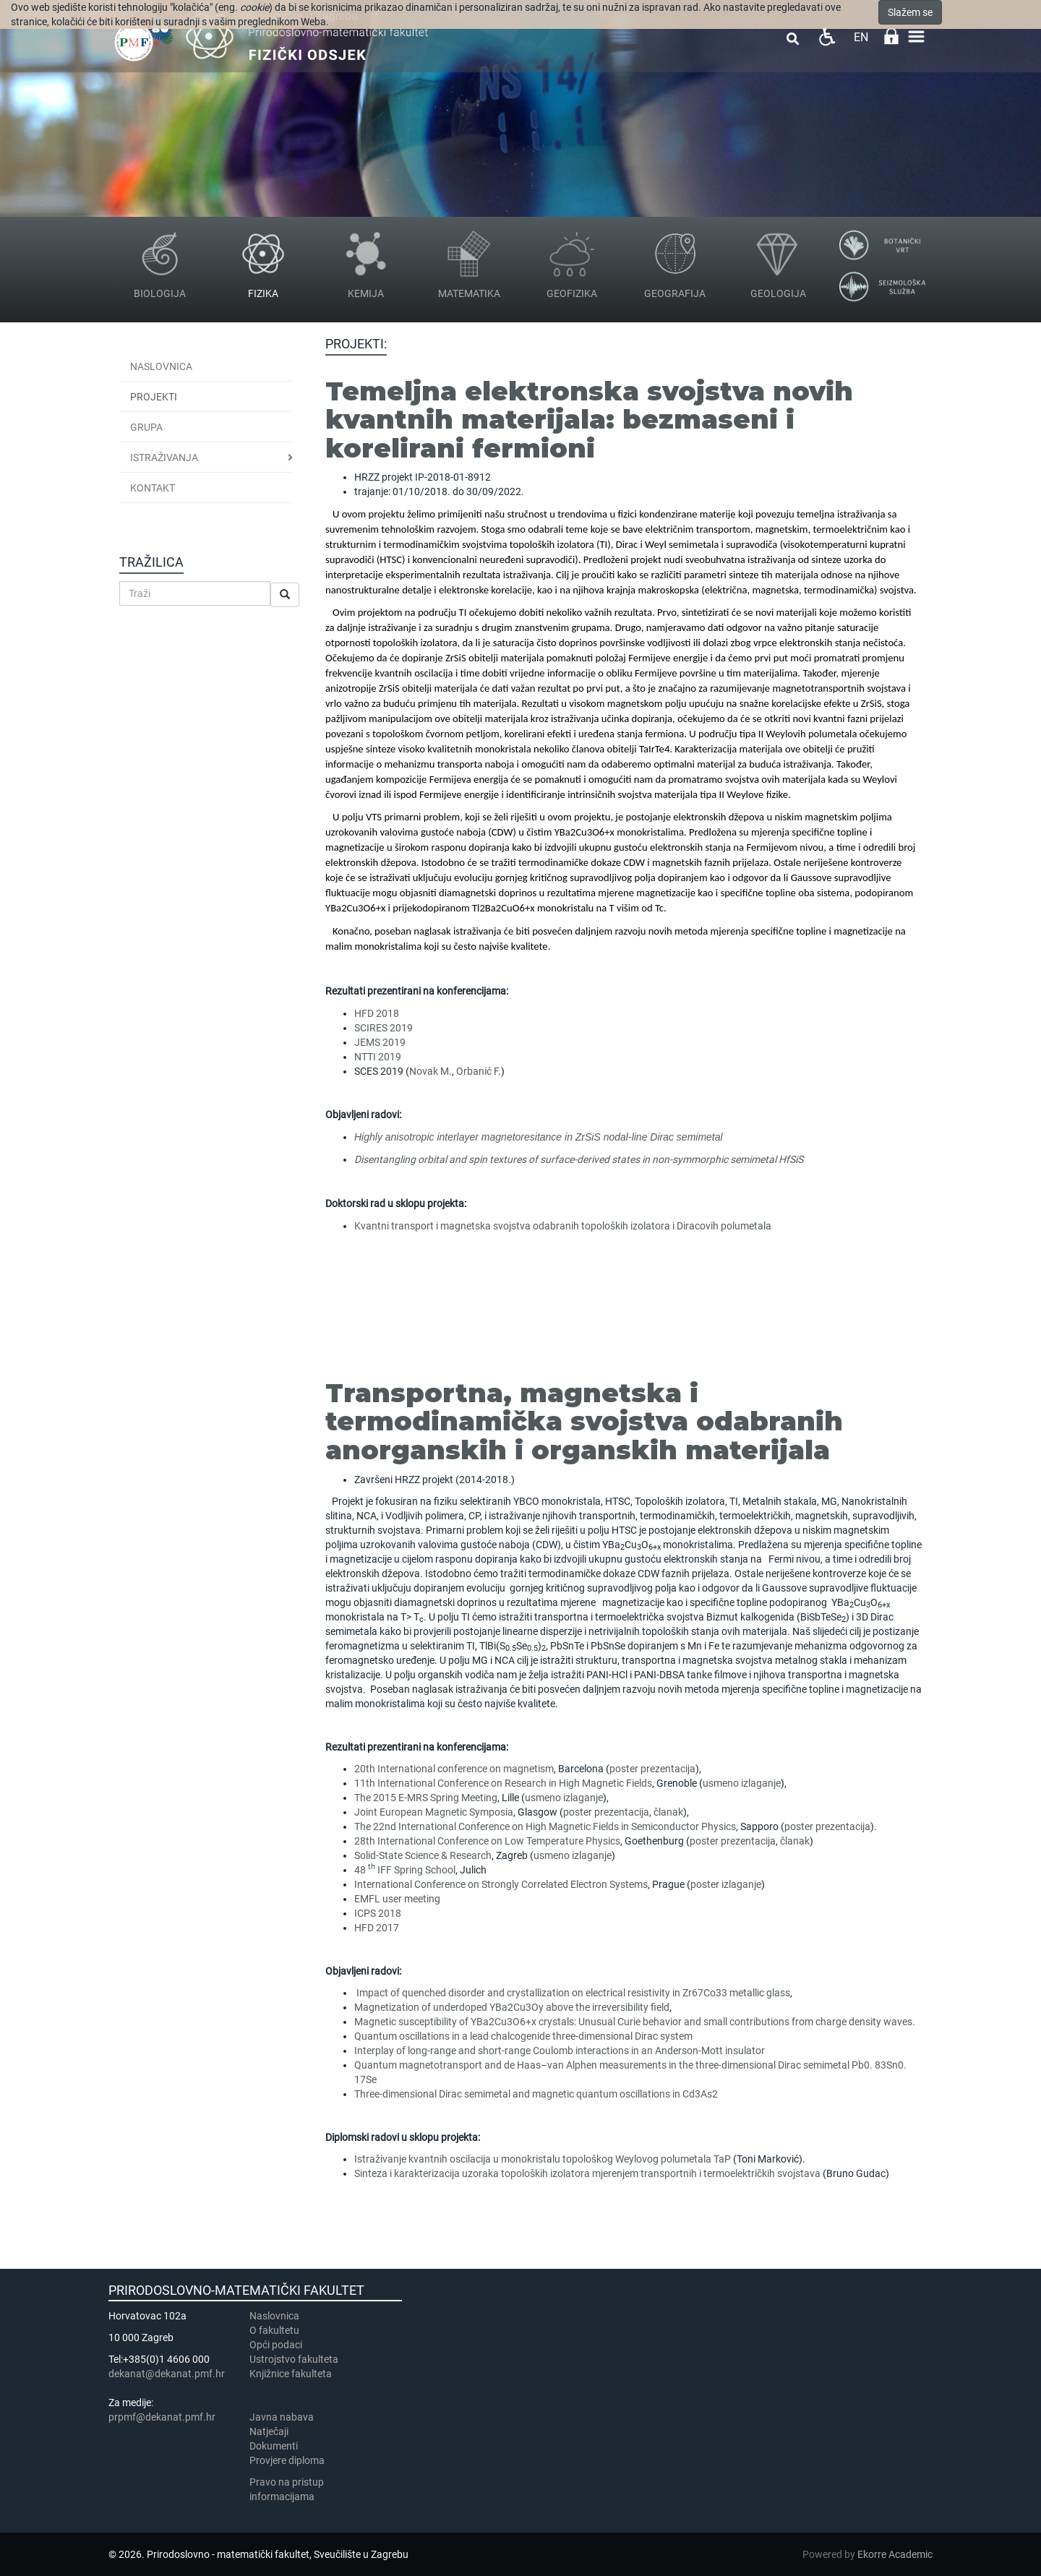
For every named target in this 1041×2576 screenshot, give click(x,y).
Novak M (429, 1071)
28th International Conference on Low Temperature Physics (487, 1841)
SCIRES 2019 (383, 1028)
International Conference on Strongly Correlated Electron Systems (501, 1884)
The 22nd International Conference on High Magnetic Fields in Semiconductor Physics (545, 1826)
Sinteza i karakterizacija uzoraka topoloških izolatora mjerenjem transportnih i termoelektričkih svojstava (587, 2173)
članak (667, 1812)
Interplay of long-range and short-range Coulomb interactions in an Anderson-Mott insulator (559, 2050)
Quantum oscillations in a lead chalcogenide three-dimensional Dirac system (523, 2036)
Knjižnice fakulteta (290, 2373)
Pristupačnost (826, 36)
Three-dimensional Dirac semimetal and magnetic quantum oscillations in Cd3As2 (536, 2094)
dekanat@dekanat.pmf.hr (166, 2373)
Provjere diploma (287, 2460)
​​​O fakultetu (274, 2330)
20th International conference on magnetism (454, 1768)
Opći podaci (275, 2344)
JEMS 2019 (380, 1042)
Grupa (146, 427)
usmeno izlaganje (742, 1783)
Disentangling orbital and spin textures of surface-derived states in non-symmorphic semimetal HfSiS (578, 1159)
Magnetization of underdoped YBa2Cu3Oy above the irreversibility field (511, 2007)
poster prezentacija (652, 1768)
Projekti (153, 397)
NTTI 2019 (377, 1056)
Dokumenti (273, 2446)
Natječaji (268, 2431)
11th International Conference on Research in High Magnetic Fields (503, 1783)
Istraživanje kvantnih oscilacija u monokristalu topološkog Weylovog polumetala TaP (542, 2159)
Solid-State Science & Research (423, 1855)
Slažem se (910, 12)
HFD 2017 (376, 1927)
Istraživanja (164, 457)
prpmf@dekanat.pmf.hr (161, 2417)
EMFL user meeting (397, 1899)
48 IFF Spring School (404, 1870)
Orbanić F (477, 1071)
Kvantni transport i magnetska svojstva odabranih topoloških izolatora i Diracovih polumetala (562, 1226)
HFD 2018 (376, 1013)
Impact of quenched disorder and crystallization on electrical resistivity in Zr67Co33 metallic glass (572, 1992)
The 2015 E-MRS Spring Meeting (425, 1797)
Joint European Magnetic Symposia (433, 1812)
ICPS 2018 (377, 1913)
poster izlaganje (725, 1884)
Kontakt (152, 488)
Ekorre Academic (895, 2554)
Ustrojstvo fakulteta (293, 2359)
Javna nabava (281, 2417)
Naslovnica (161, 366)
